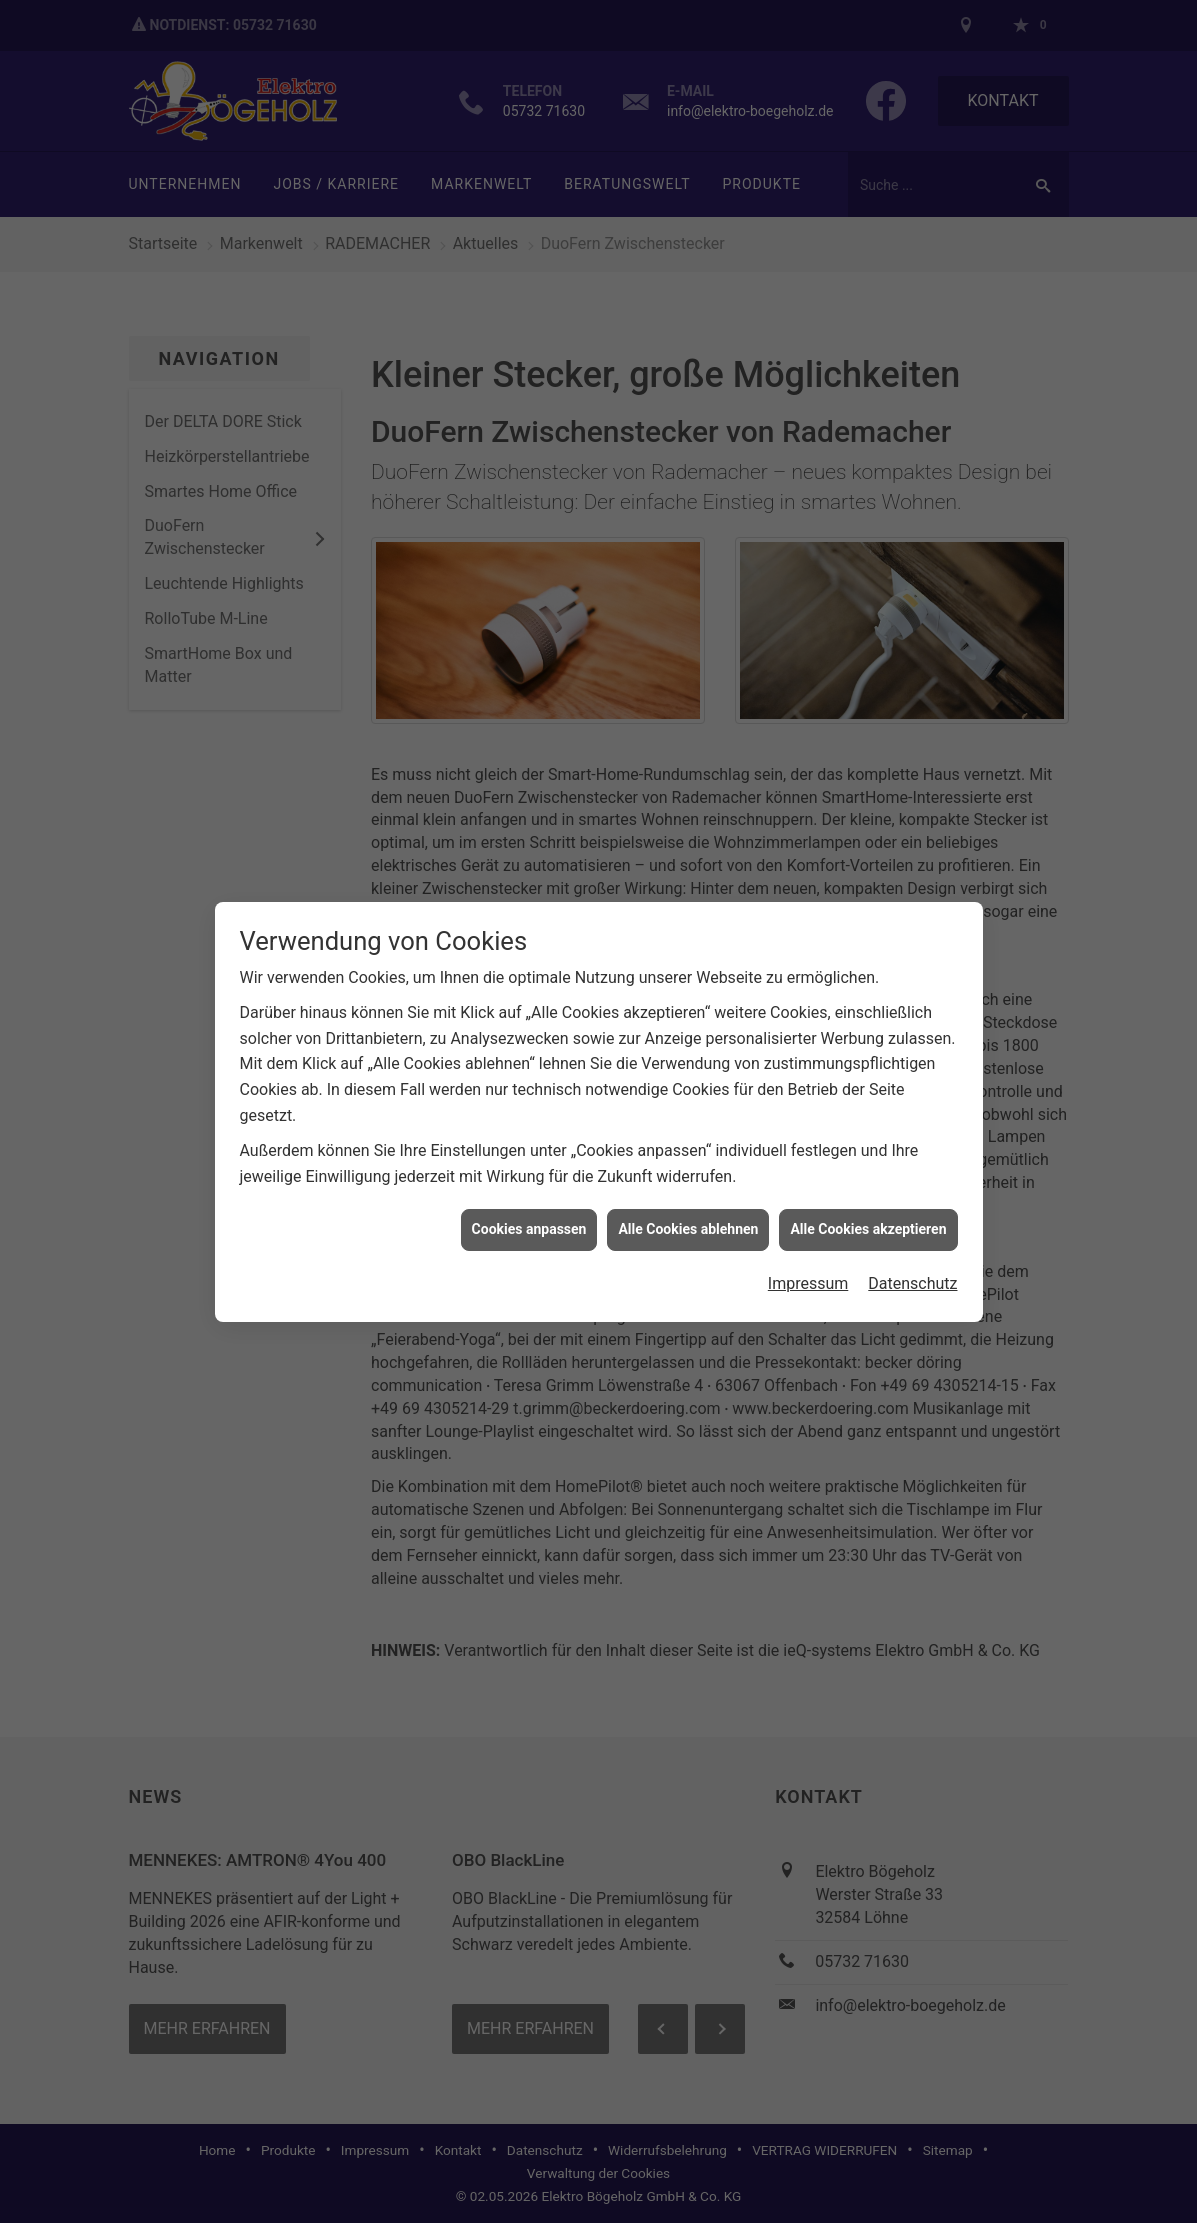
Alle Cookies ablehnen (688, 1210)
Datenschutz (912, 1263)
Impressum (808, 1263)
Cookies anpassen (529, 1210)
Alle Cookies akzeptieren (868, 1210)
